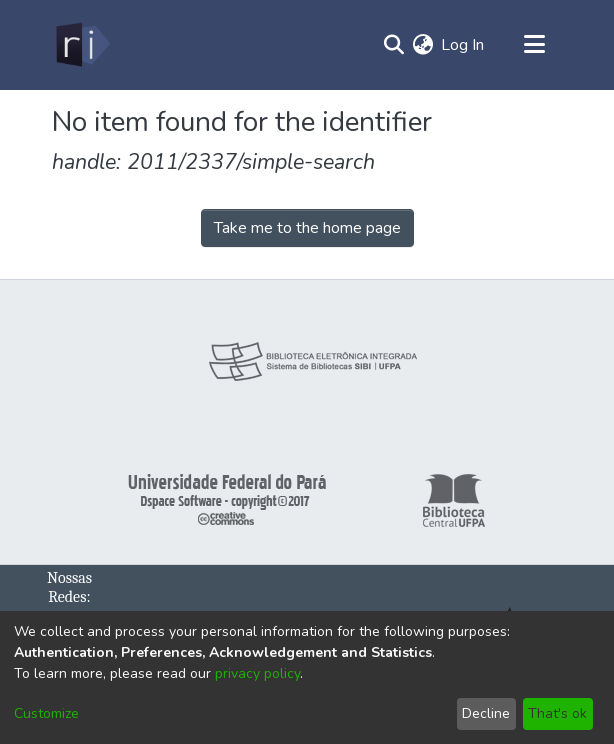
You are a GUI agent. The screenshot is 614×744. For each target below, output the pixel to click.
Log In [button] (463, 45)
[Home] (81, 45)
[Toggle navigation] (534, 45)
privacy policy (257, 673)
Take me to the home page (307, 228)
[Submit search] (393, 45)
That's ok (557, 713)
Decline (486, 713)
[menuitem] (422, 45)
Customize (46, 713)
